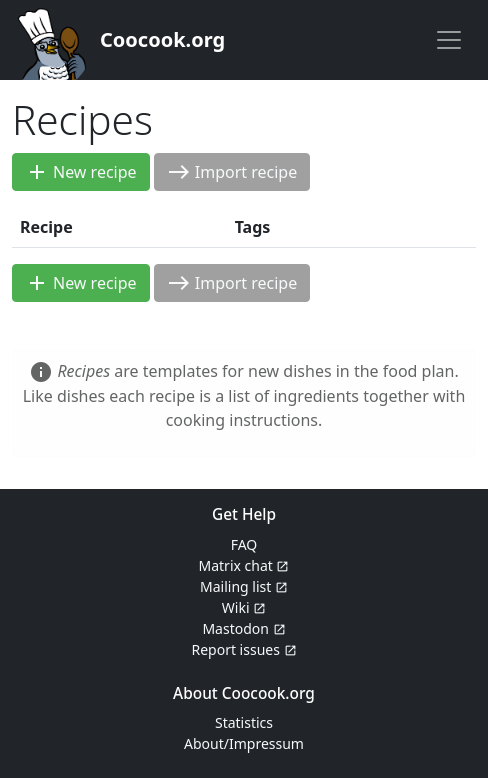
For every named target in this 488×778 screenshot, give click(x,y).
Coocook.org (162, 39)
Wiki (244, 607)
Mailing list (244, 586)
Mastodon (243, 628)
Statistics (244, 722)
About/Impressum (244, 743)
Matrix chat (244, 565)
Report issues (243, 649)
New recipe (81, 172)
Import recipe (232, 172)
